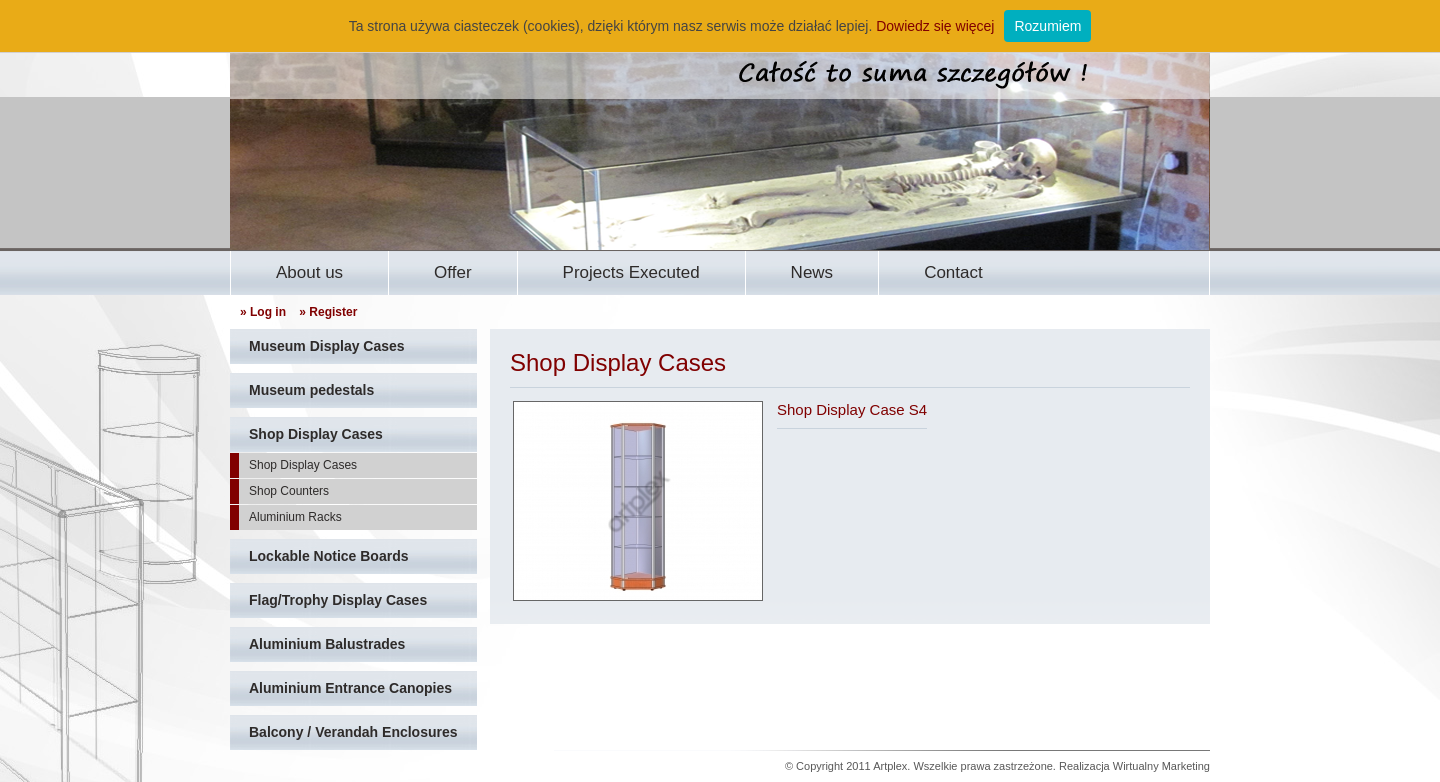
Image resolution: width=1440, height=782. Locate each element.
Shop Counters (289, 491)
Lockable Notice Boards (329, 556)
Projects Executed (631, 272)
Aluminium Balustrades (327, 644)
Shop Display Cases (316, 434)
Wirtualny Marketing (1161, 766)
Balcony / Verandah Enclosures (353, 732)
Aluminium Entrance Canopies (350, 688)
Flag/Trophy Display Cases (338, 600)
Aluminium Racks (295, 517)
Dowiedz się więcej (935, 26)
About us (309, 272)
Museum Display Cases (327, 346)
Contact (953, 272)
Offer (452, 272)
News (812, 272)
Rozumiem (1047, 26)
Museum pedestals (311, 390)
